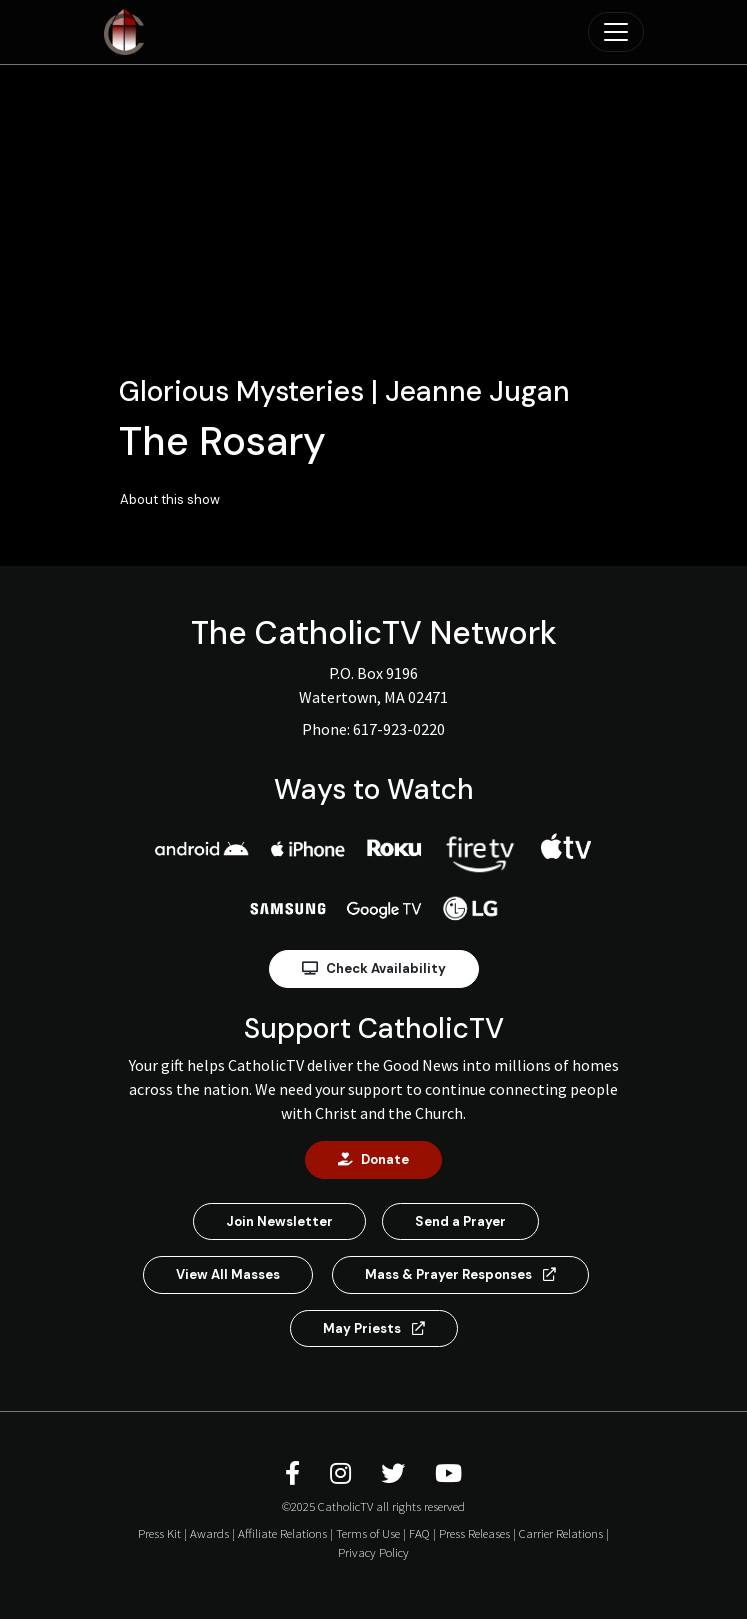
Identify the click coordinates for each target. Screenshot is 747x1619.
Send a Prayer (460, 1221)
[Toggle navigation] (616, 32)
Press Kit (159, 1533)
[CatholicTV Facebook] (295, 1473)
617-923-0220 (399, 729)
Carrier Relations (561, 1533)
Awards (209, 1533)
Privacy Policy (373, 1552)
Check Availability (374, 968)
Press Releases (474, 1533)
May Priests (374, 1328)
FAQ (419, 1533)
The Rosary (222, 441)
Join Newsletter (279, 1221)
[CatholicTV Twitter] (396, 1473)
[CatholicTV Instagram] (343, 1473)
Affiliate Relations (282, 1533)
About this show (170, 499)
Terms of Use (368, 1533)
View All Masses (228, 1274)
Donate (373, 1159)
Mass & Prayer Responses (460, 1274)
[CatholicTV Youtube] (448, 1473)
